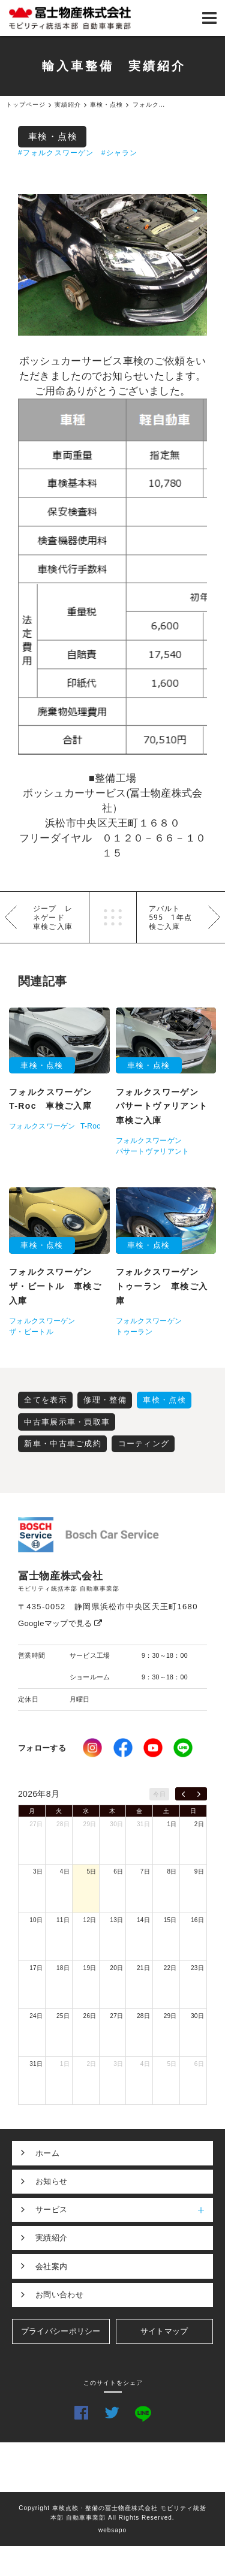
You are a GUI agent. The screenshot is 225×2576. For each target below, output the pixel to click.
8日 (172, 1871)
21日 (143, 1968)
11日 (63, 1920)
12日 (90, 1920)
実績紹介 (51, 2237)
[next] (199, 1793)
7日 (145, 1871)
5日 (91, 1871)
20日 (116, 1968)
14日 (143, 1920)
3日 (38, 1871)
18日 (63, 1968)
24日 (36, 2016)
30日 (116, 1824)
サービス (124, 2210)
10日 (36, 1920)
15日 (170, 1920)
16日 (197, 1920)
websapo (112, 2530)
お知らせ (51, 2181)
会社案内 (51, 2266)
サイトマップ (164, 2331)
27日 (36, 1824)
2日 (199, 1824)
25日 (63, 2016)
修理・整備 (105, 1399)
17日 (36, 1968)
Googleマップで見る (60, 1623)
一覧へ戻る (113, 917)
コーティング (144, 1443)
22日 (170, 1968)
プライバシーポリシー (61, 2331)
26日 (90, 2016)
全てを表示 (45, 1399)
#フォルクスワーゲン (56, 153)
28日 (63, 1824)
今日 (159, 1794)
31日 (143, 1824)
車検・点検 (53, 136)
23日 (197, 1968)
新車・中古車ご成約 (62, 1443)
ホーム (47, 2153)
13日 (116, 1920)
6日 (118, 1871)
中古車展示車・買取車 (67, 1421)
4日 (65, 1871)
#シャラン (119, 153)
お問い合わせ (59, 2294)
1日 (172, 1824)
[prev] (183, 1793)
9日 (199, 1871)
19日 (90, 1968)
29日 (90, 1824)
